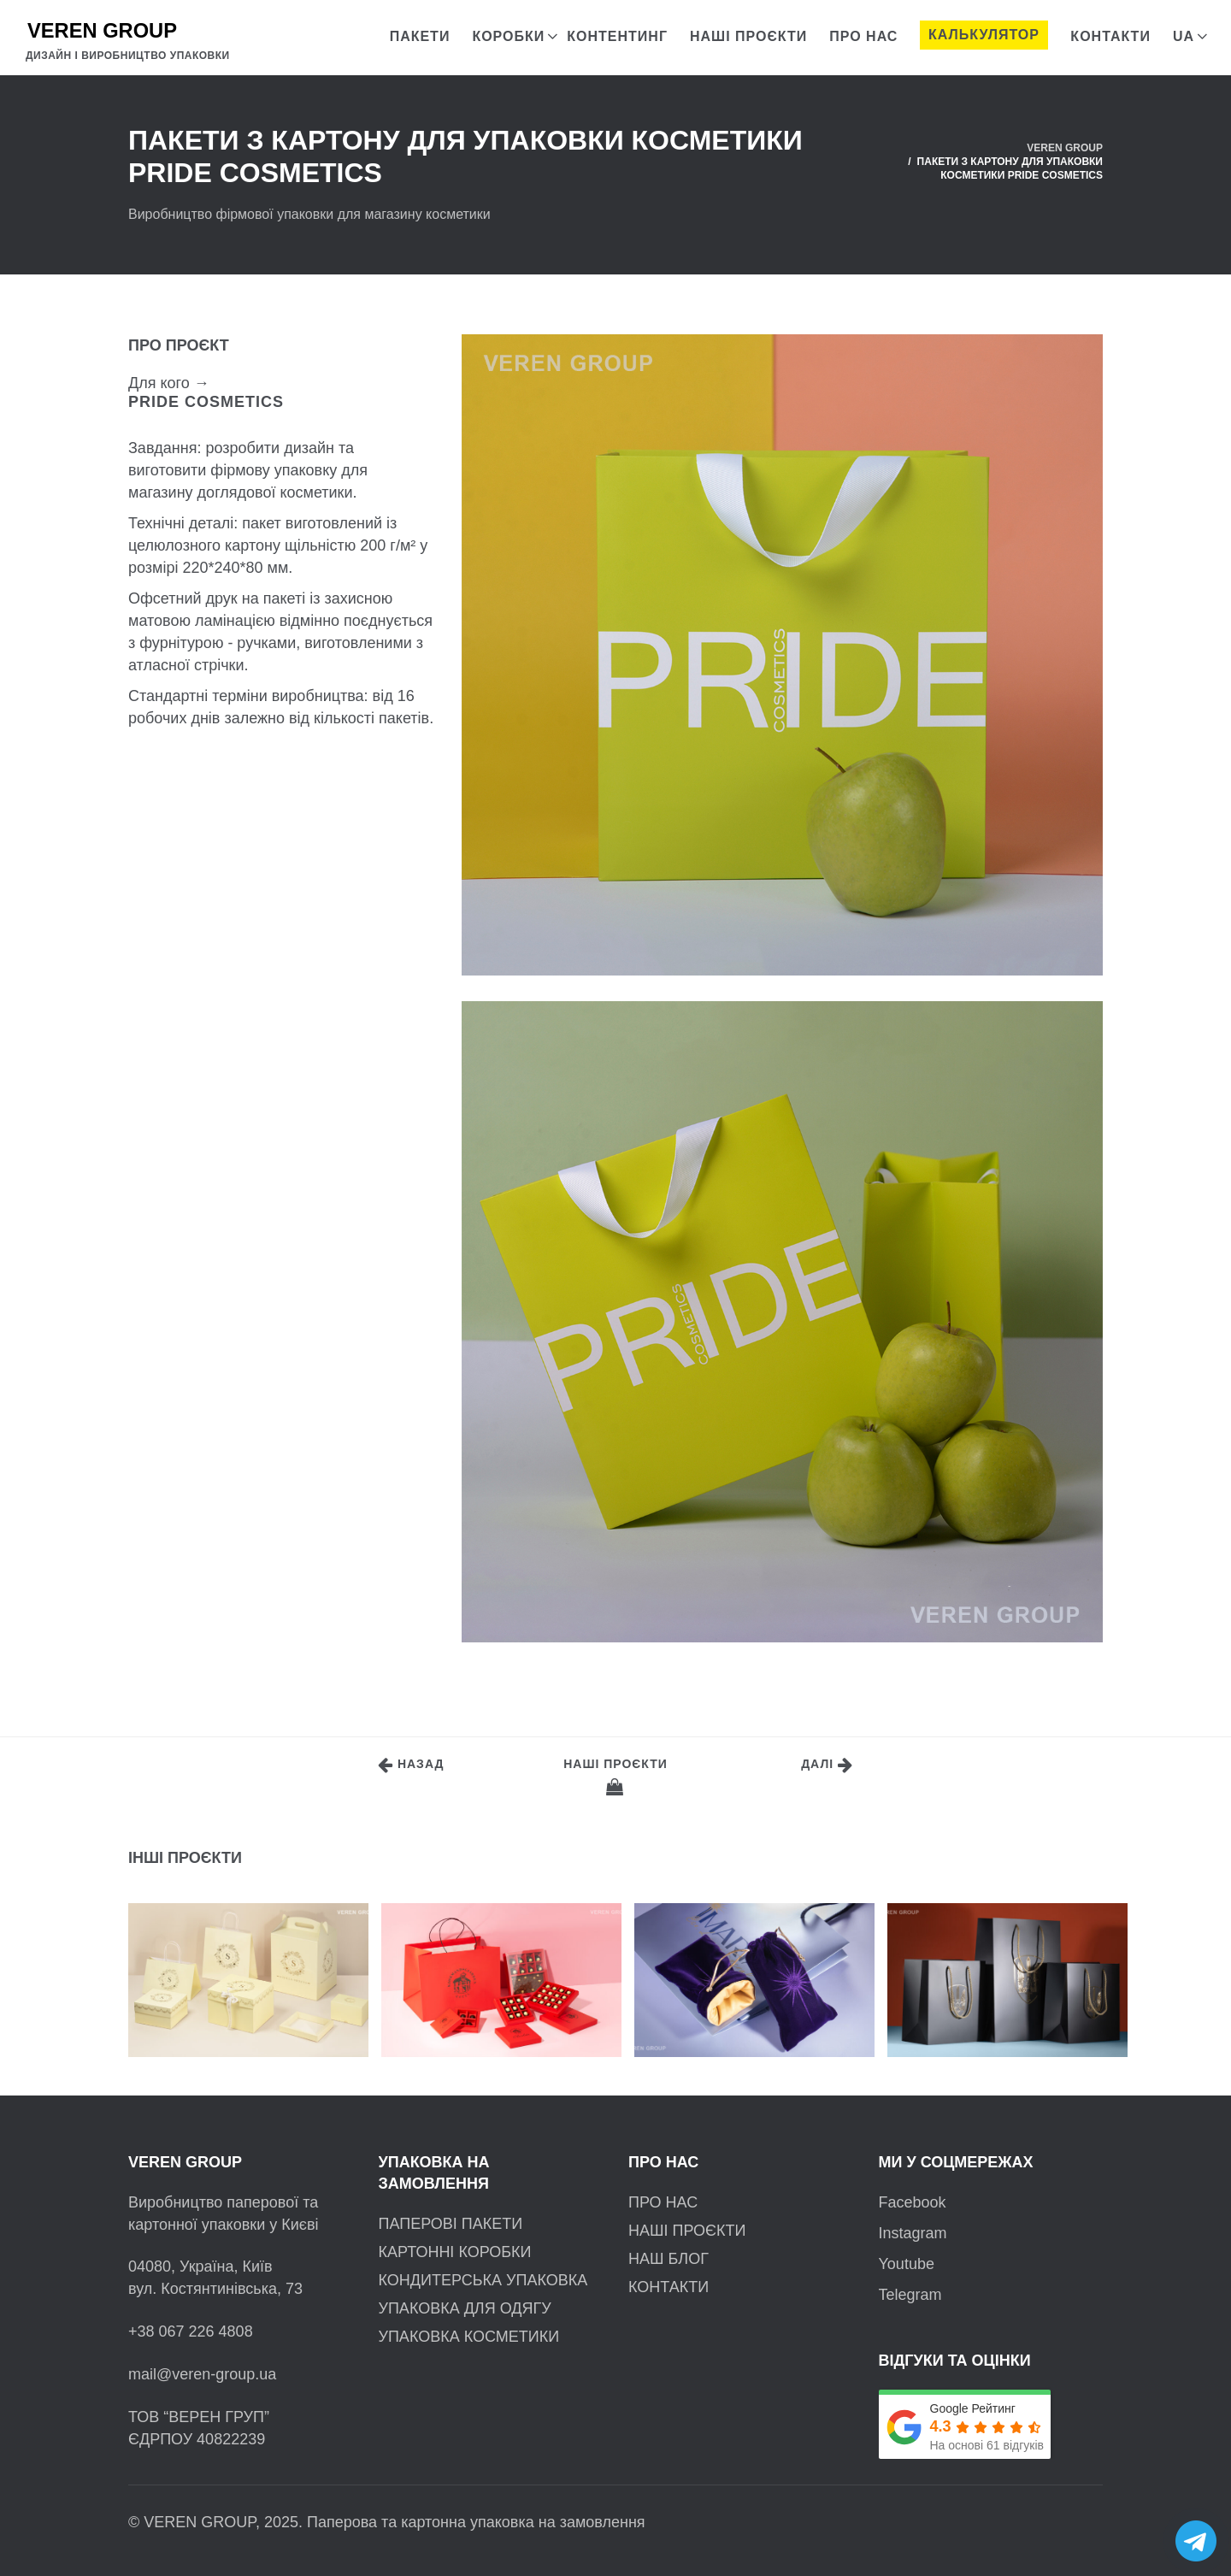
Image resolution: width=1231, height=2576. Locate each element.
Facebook (912, 2202)
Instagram (913, 2233)
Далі (827, 1764)
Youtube (906, 2263)
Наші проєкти (615, 1776)
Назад (411, 1765)
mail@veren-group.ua (202, 2374)
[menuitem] (1183, 32)
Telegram (910, 2294)
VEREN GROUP (1065, 148)
